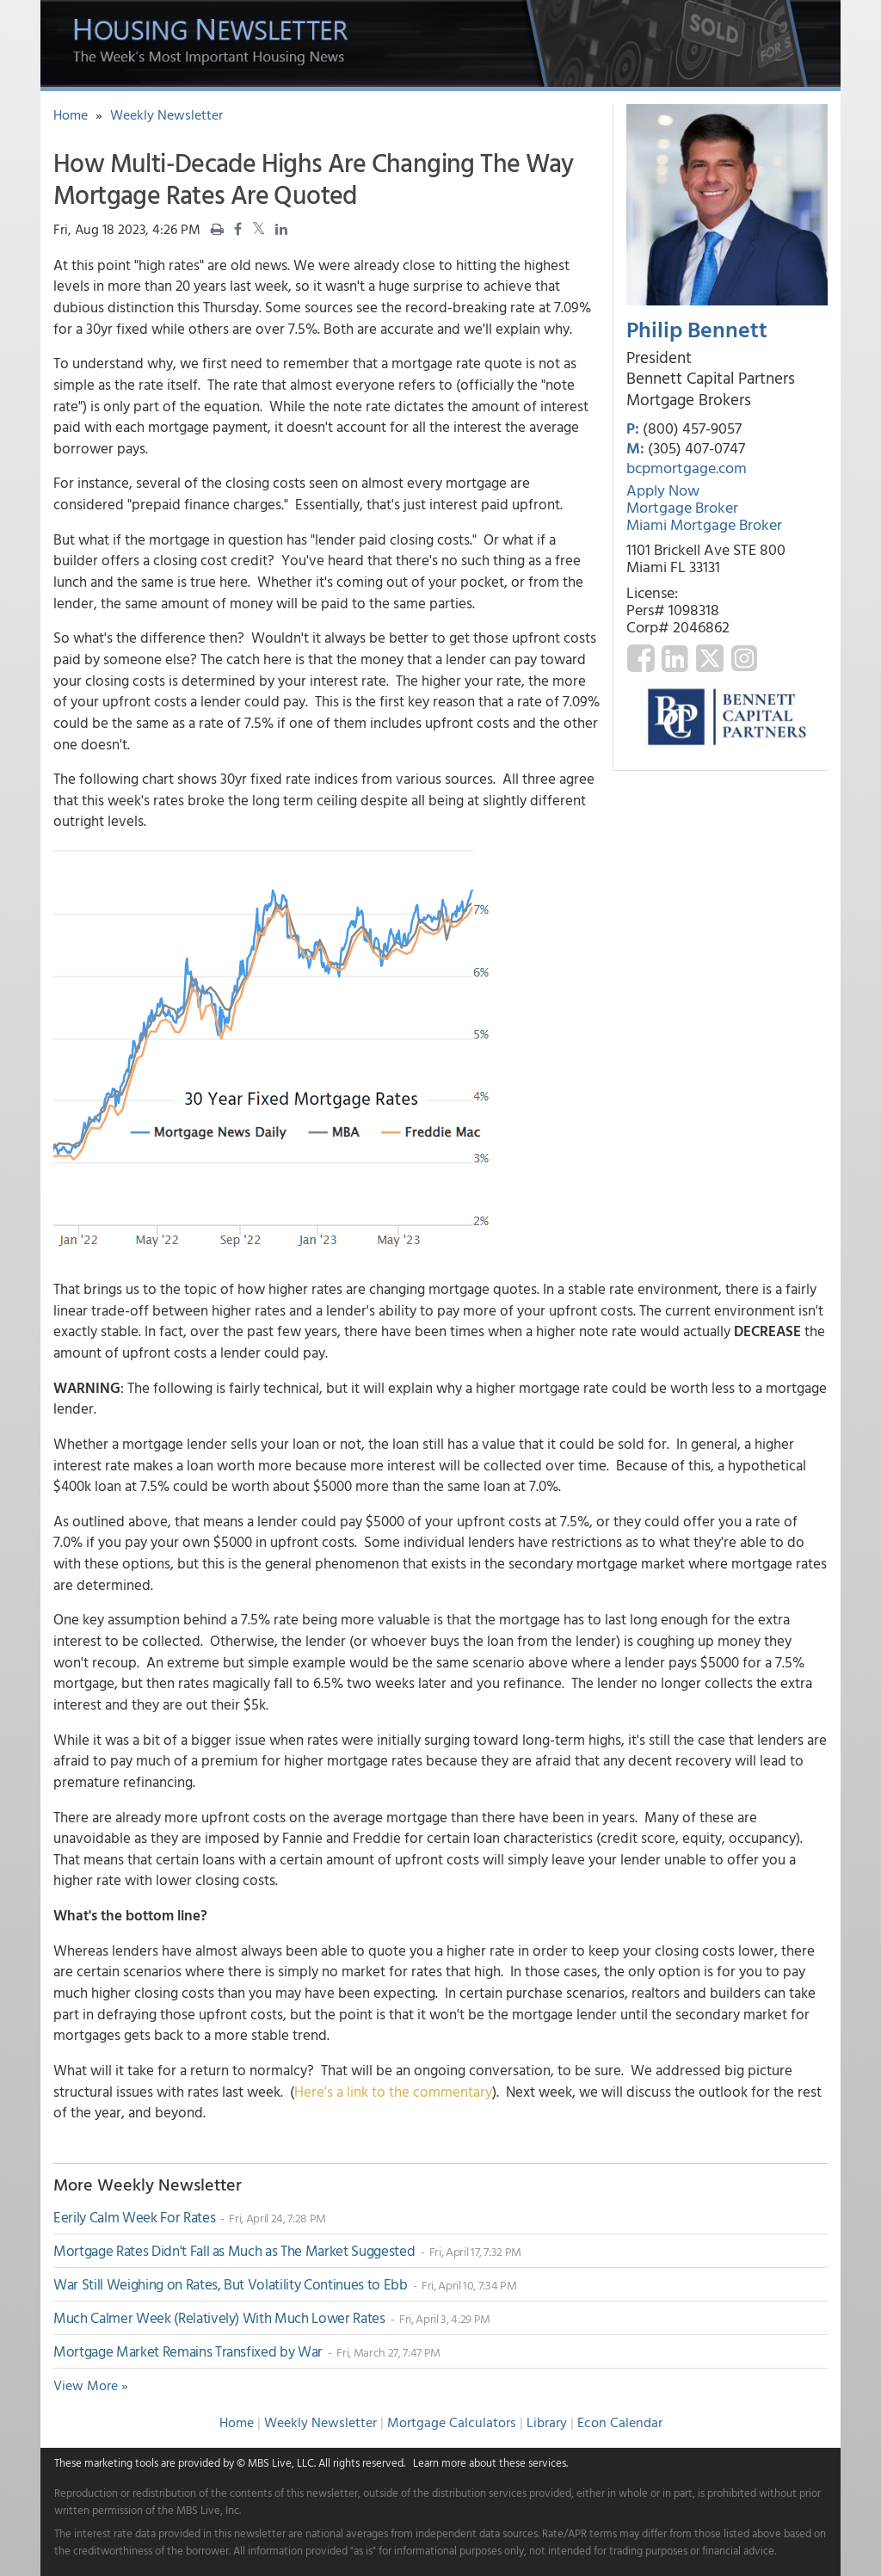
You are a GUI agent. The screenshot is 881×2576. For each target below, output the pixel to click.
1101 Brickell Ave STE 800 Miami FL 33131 (706, 558)
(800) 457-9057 (692, 428)
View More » (90, 2385)
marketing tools (121, 2462)
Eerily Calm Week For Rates (136, 2217)
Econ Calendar (619, 2422)
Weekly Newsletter (166, 114)
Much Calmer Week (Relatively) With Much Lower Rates (220, 2317)
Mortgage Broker (682, 507)
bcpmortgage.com (686, 467)
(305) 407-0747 (696, 447)
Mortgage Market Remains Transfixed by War (189, 2351)
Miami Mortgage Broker (704, 524)
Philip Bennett (696, 329)
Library (547, 2422)
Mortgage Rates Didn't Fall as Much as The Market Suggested (235, 2250)
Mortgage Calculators (451, 2422)
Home (70, 114)
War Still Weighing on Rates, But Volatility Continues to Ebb (231, 2284)
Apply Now (662, 490)
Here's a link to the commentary (393, 2091)
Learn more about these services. (490, 2462)
